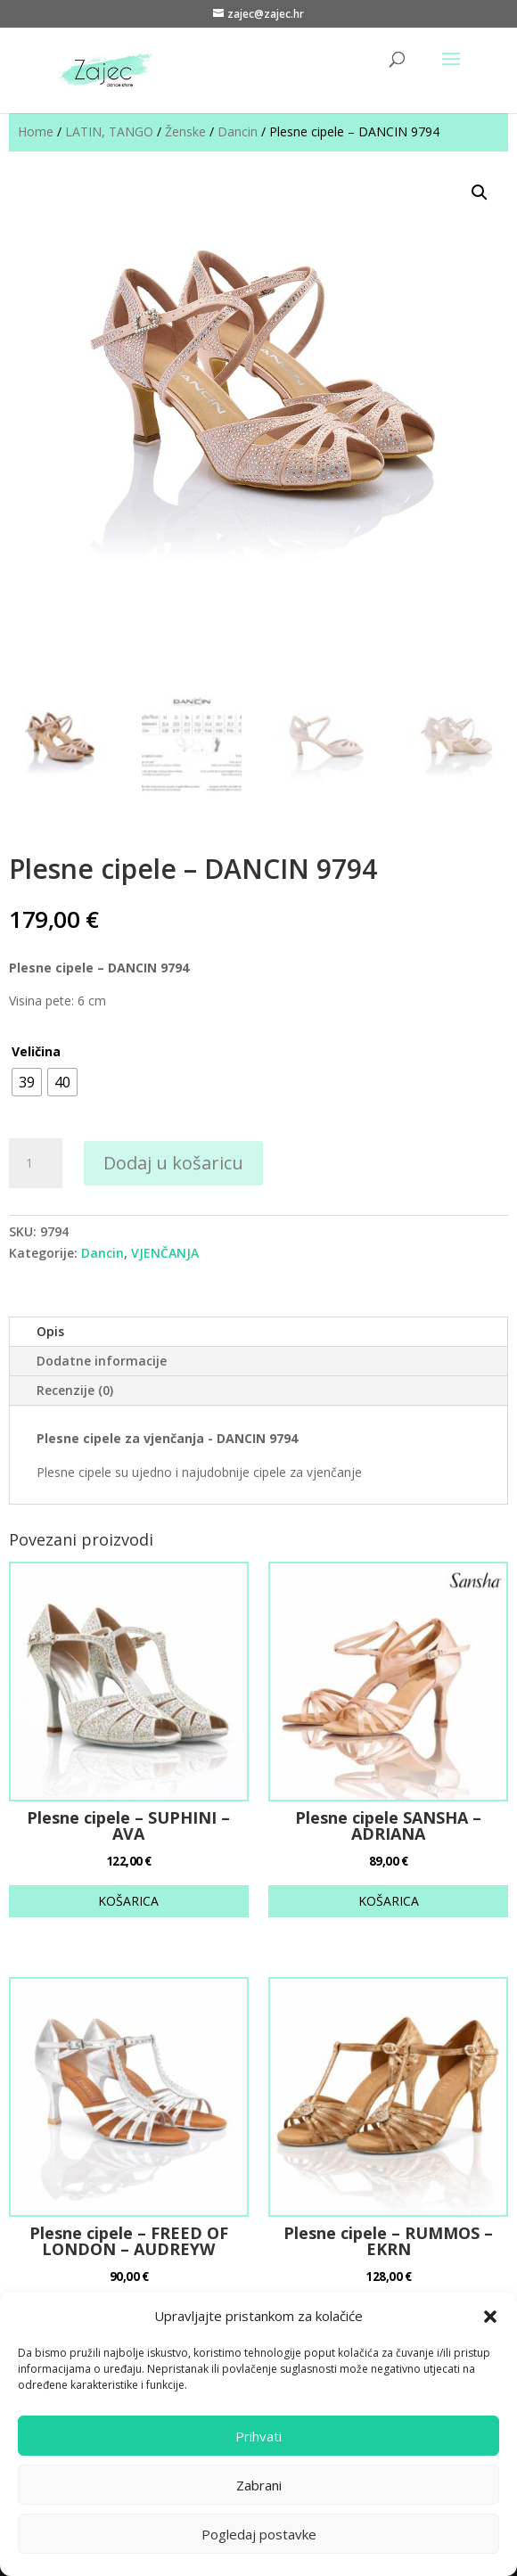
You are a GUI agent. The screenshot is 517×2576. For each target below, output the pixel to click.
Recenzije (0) (75, 1390)
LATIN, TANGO (109, 131)
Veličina (36, 1051)
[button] (490, 2317)
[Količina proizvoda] (35, 1163)
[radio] (26, 1082)
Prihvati (258, 2436)
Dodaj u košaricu (173, 1163)
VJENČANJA (165, 1252)
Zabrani (259, 2485)
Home (35, 131)
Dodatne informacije (102, 1360)
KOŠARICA (128, 1900)
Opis (50, 1331)
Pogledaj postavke (258, 2534)
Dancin (237, 131)
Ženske (185, 131)
